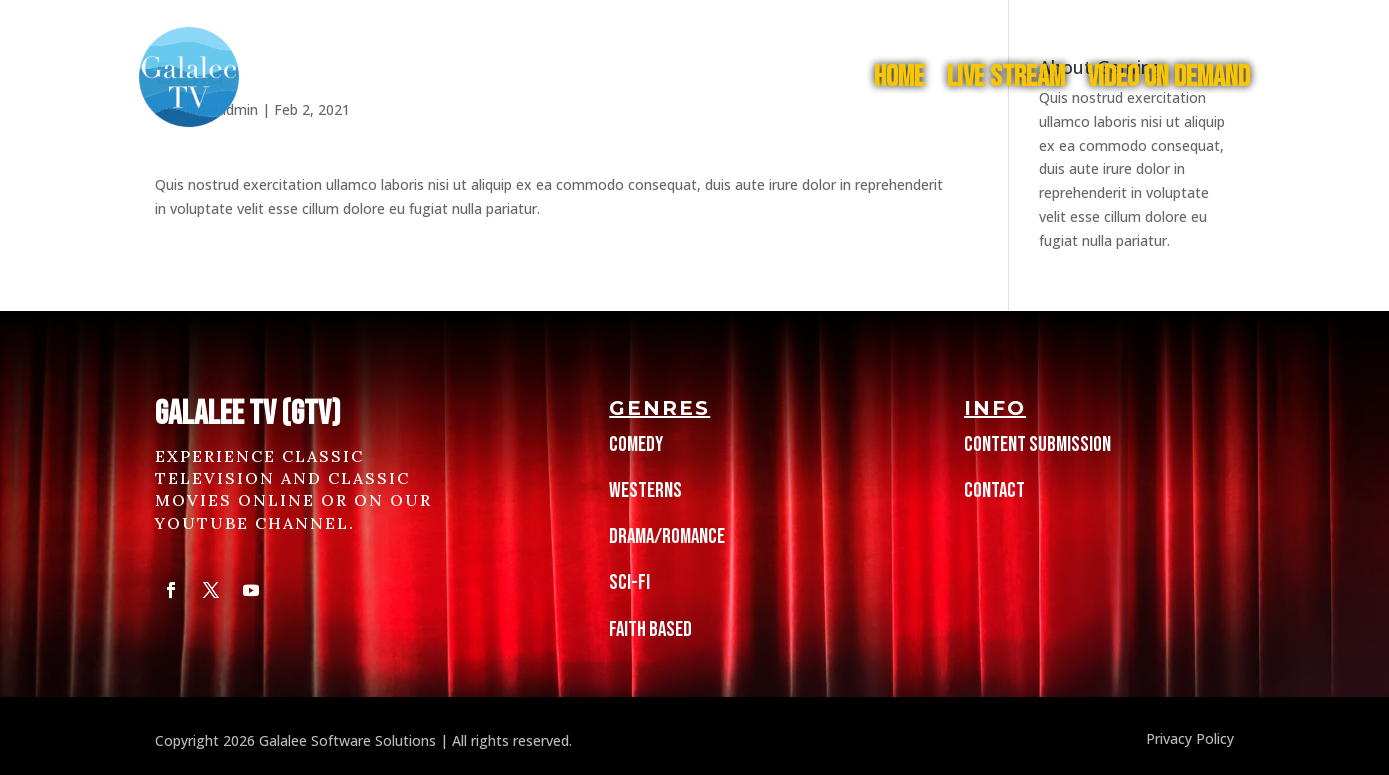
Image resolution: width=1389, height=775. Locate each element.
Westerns (645, 490)
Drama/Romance (667, 536)
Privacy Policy (1188, 738)
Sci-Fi (629, 582)
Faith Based (650, 629)
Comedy (636, 444)
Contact (994, 490)
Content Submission (1037, 444)
